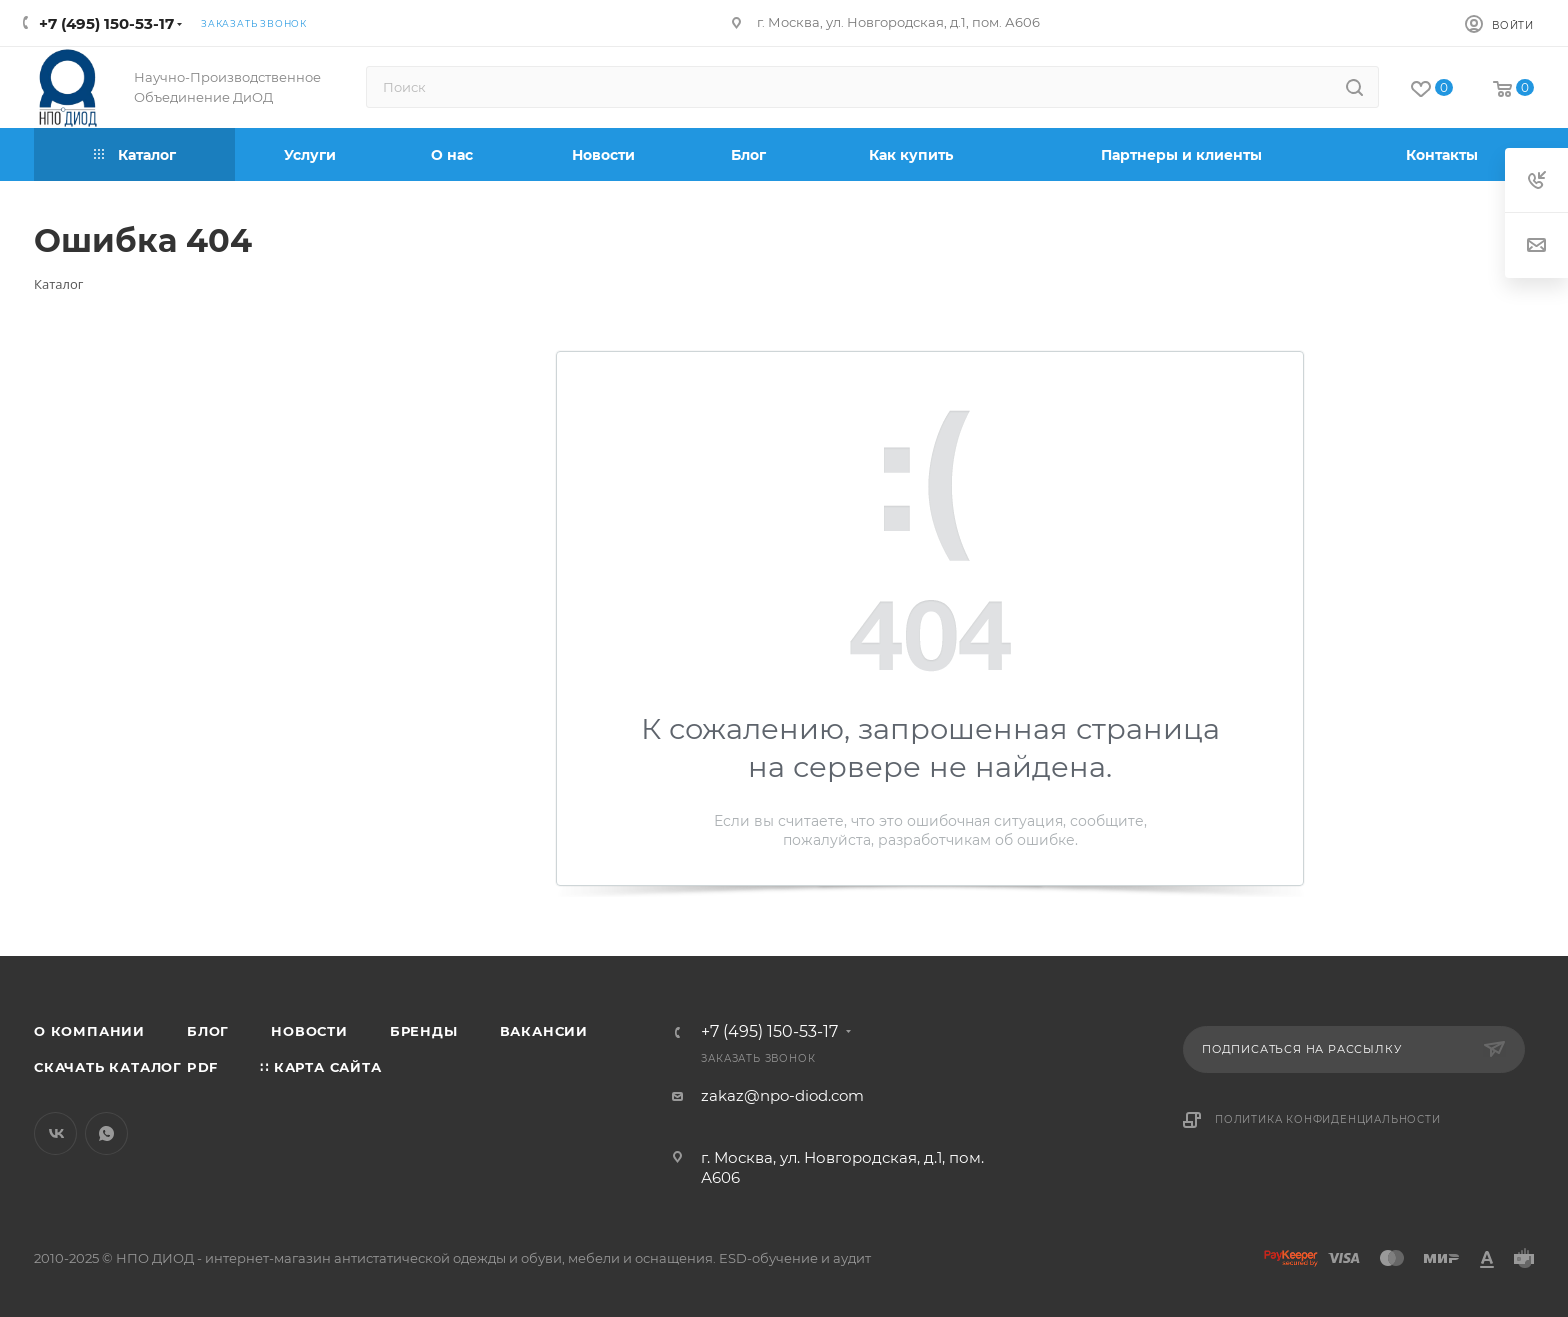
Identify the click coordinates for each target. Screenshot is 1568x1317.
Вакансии (544, 1031)
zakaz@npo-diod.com (782, 1095)
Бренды (424, 1031)
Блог (208, 1031)
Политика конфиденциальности (1328, 1119)
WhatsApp (106, 1133)
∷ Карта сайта (320, 1067)
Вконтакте (55, 1133)
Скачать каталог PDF (126, 1067)
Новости (309, 1031)
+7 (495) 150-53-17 (106, 23)
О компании (89, 1031)
